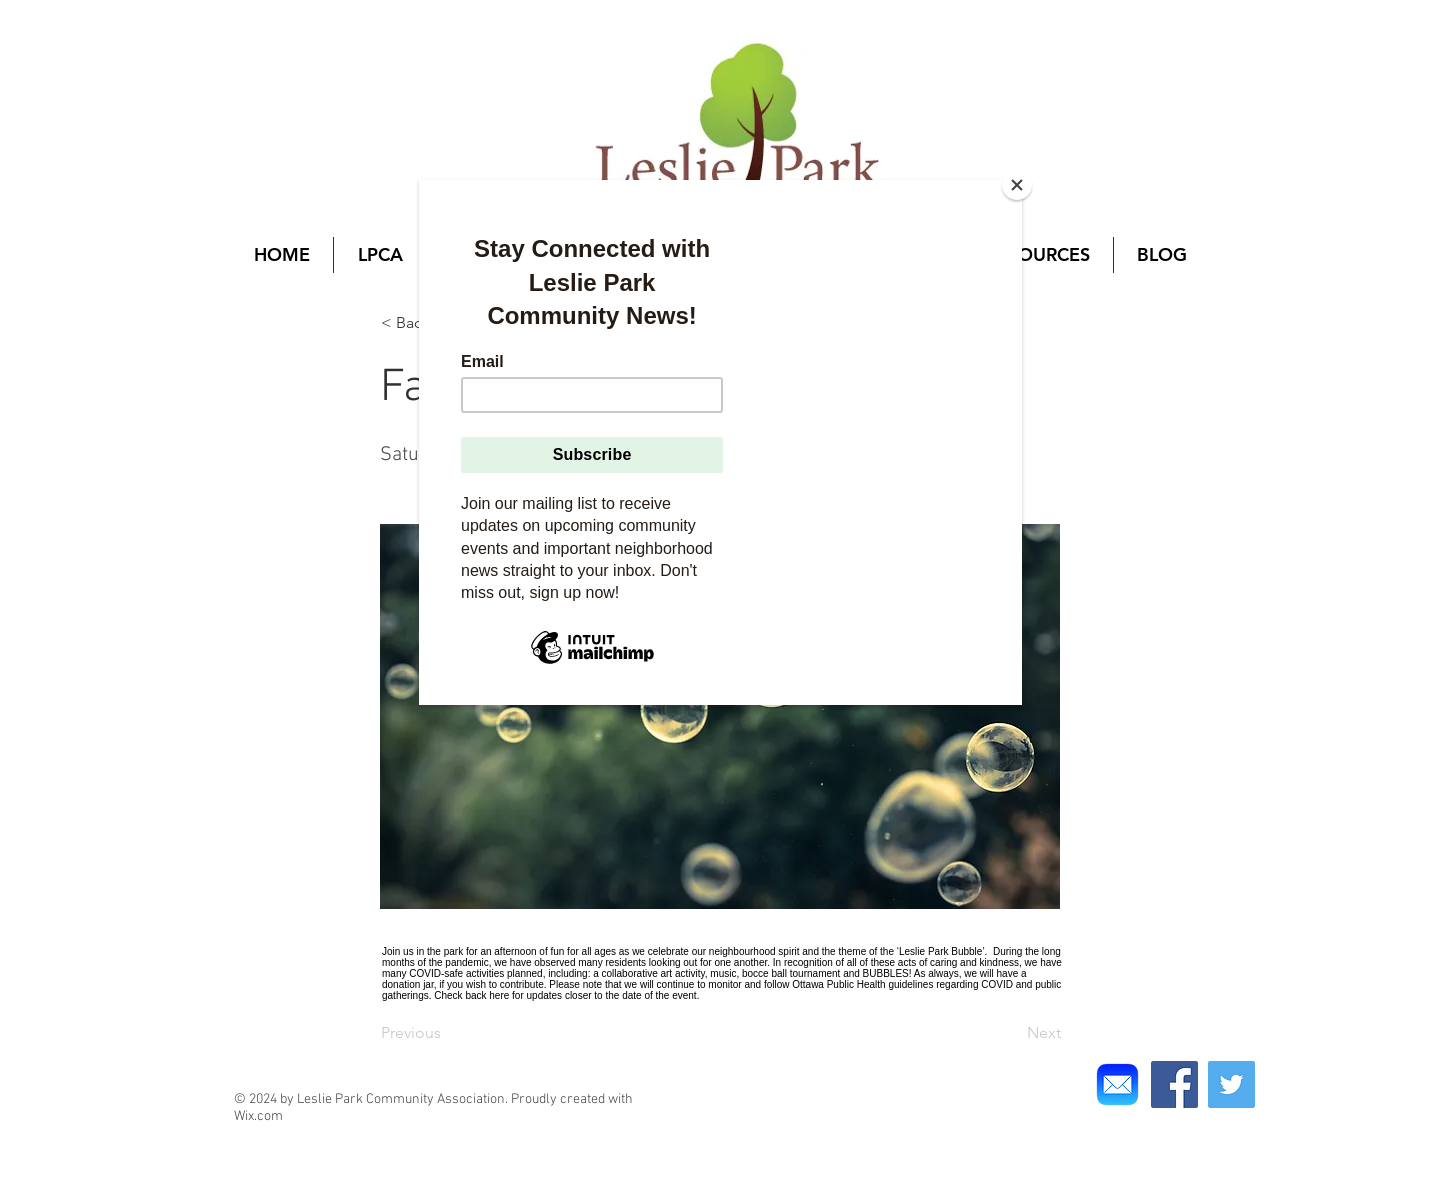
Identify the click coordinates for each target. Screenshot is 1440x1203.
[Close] (1017, 185)
